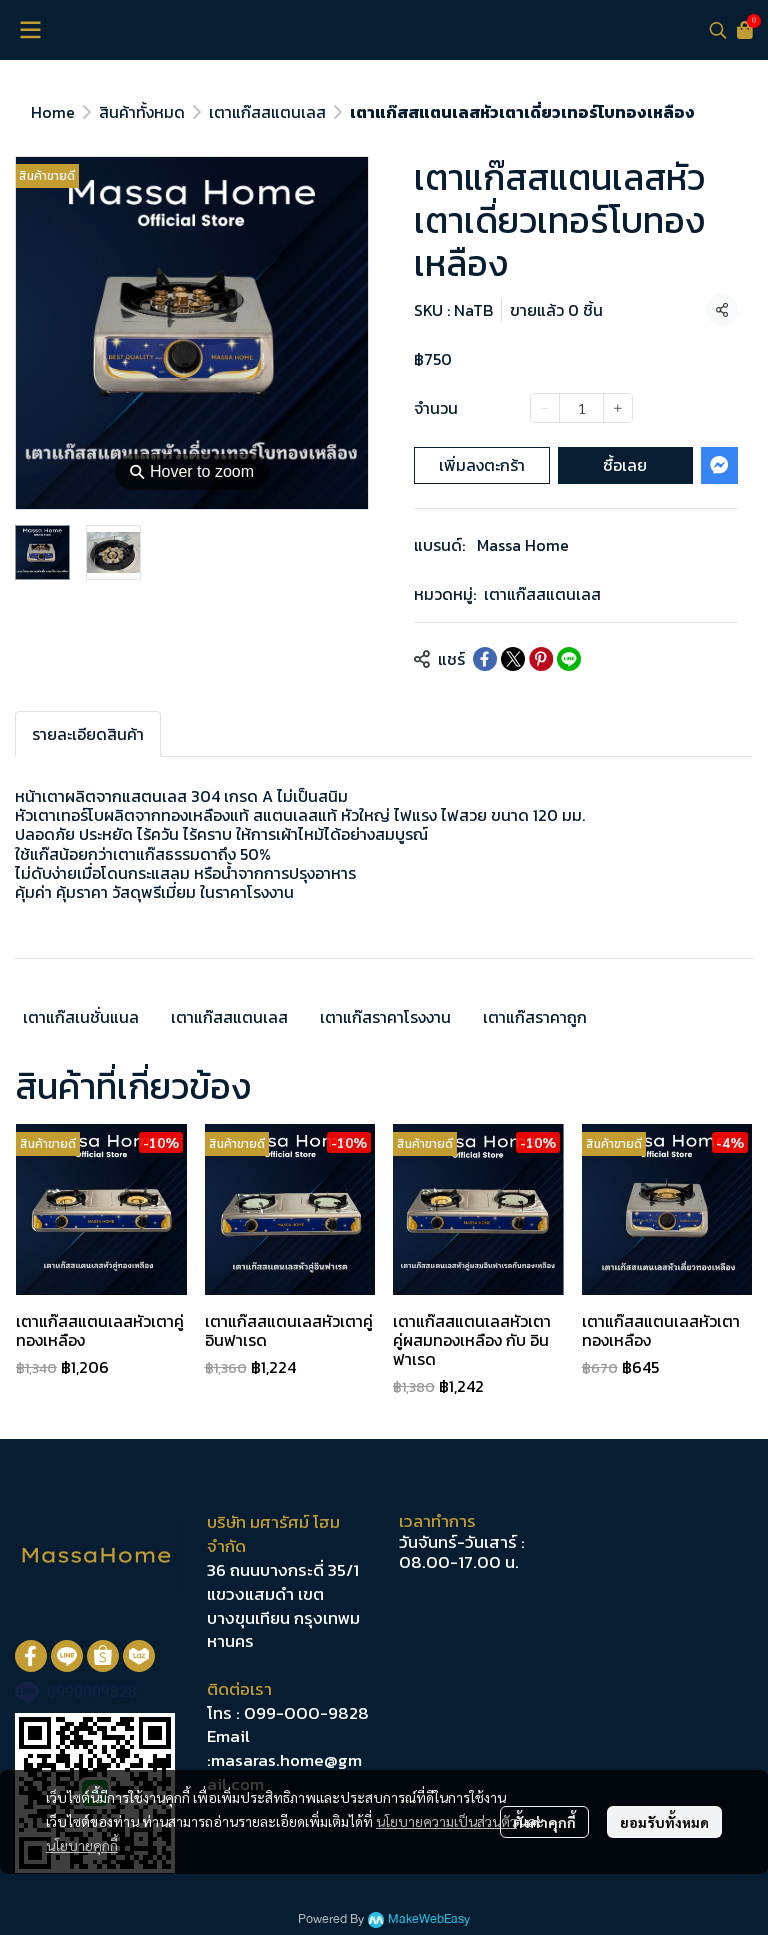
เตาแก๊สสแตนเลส (267, 112)
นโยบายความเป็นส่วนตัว (446, 1821)
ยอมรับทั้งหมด (664, 1822)
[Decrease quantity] (545, 408)
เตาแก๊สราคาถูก (535, 1017)
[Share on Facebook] (485, 659)
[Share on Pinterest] (541, 659)
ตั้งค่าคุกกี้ (544, 1822)
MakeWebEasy (429, 1919)
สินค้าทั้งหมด (142, 112)
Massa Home (523, 545)
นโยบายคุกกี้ (82, 1845)
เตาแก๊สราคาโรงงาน (385, 1017)
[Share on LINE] (569, 659)
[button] (718, 30)
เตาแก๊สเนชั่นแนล (81, 1017)
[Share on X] (513, 659)
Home (53, 112)
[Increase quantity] (618, 408)
